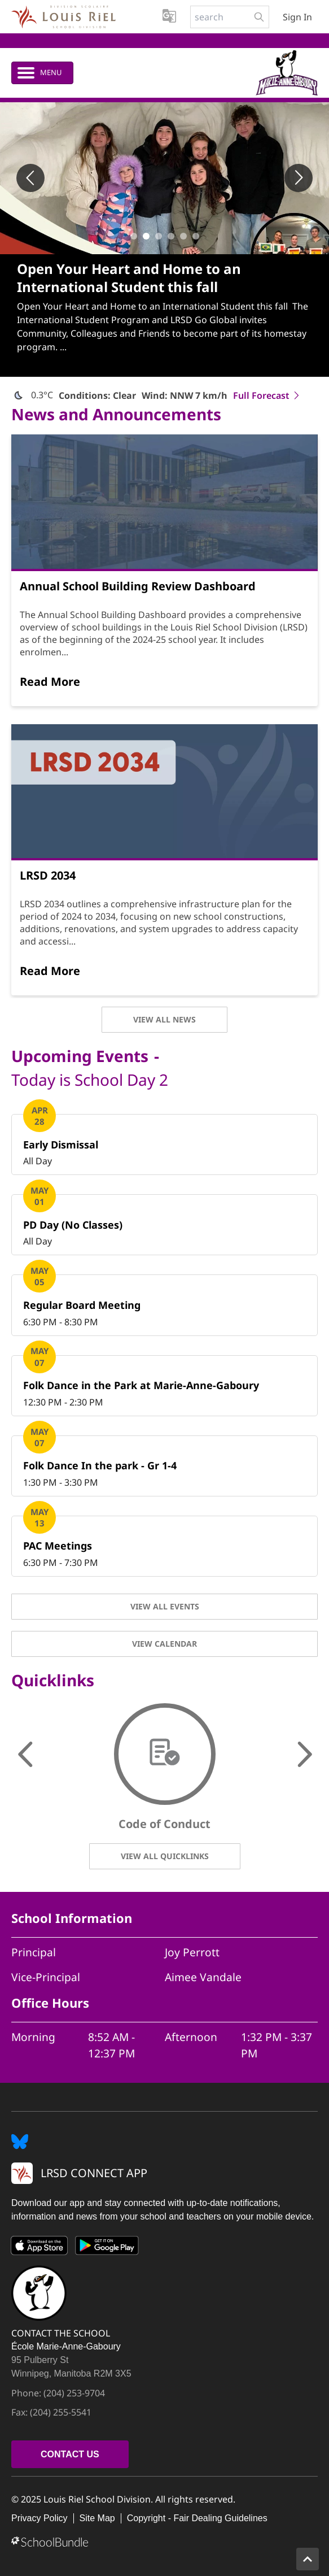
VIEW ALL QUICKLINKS (165, 1856)
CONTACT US (70, 2454)
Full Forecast (267, 395)
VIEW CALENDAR (164, 1643)
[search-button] (259, 17)
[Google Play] (107, 2248)
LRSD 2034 (48, 875)
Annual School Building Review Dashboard (138, 586)
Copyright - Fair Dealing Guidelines (197, 2518)
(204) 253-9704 (74, 2393)
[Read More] (50, 682)
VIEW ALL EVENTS (164, 1606)
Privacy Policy (39, 2518)
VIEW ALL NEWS (164, 1019)
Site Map (97, 2518)
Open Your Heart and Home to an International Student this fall (129, 277)
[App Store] (39, 2248)
